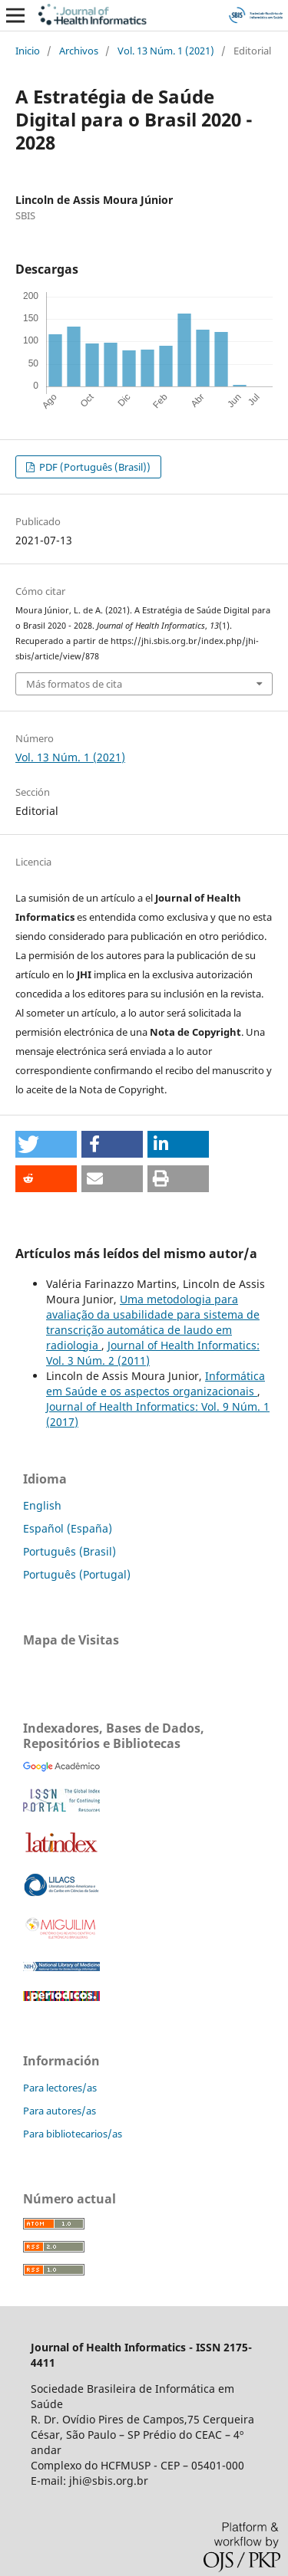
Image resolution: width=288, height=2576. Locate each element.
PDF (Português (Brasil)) (94, 467)
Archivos (78, 51)
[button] (46, 1144)
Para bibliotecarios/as (72, 2134)
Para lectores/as (60, 2088)
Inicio (27, 51)
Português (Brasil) (69, 1551)
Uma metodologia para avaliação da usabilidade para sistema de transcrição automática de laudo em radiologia (153, 1322)
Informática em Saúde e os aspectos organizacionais (155, 1383)
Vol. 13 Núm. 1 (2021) (166, 51)
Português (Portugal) (77, 1574)
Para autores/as (59, 2111)
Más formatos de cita (74, 684)
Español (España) (67, 1528)
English (42, 1505)
